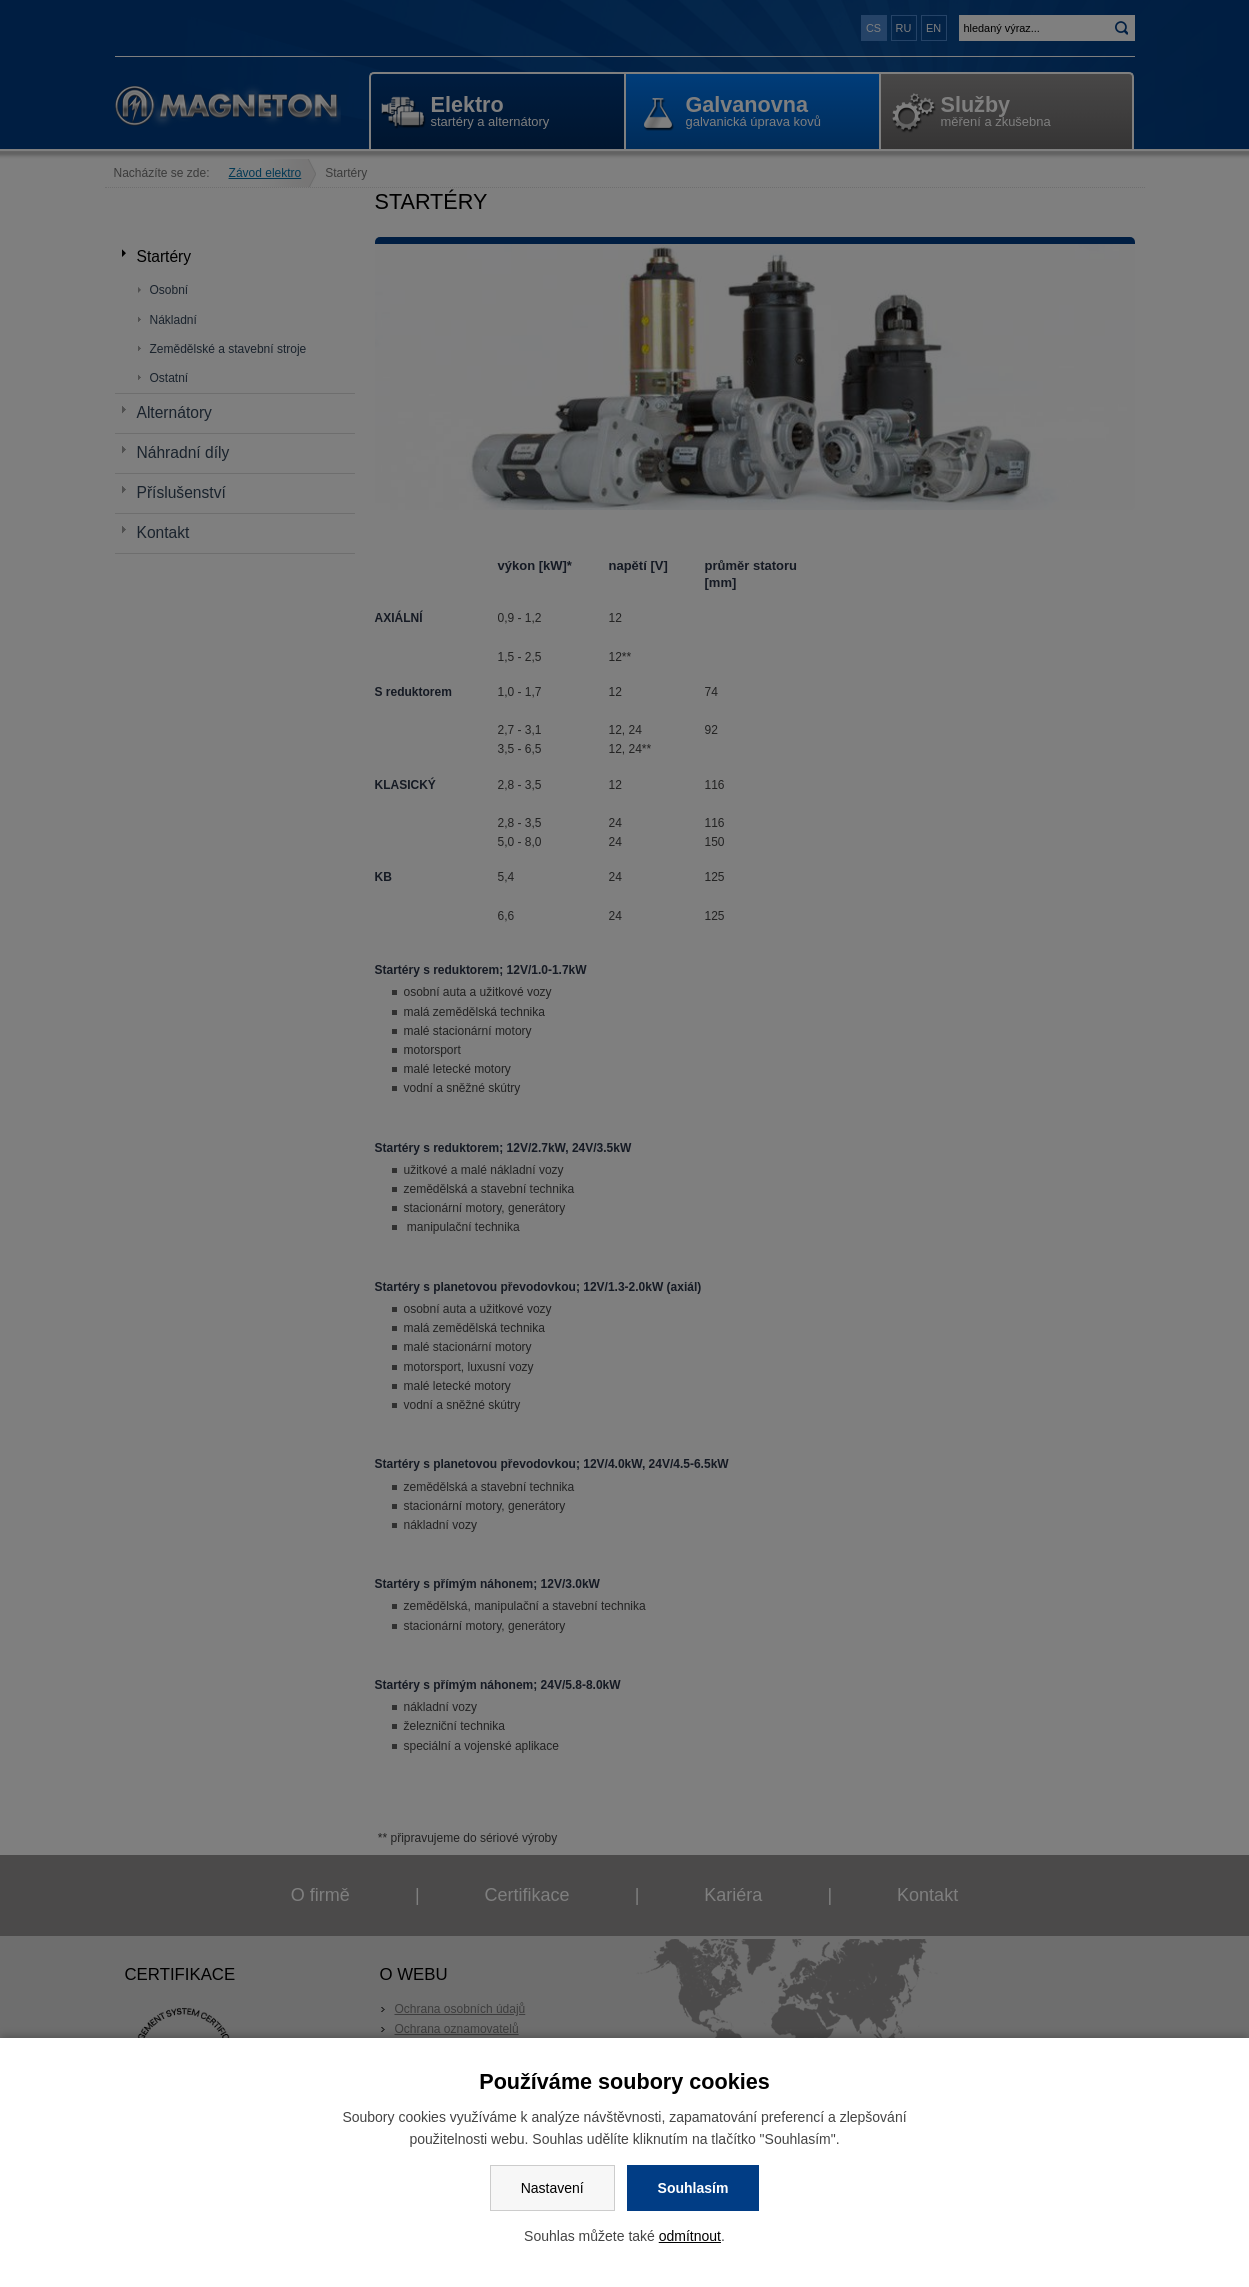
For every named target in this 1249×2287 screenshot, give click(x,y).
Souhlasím (693, 2188)
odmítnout (690, 2236)
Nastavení (552, 2188)
